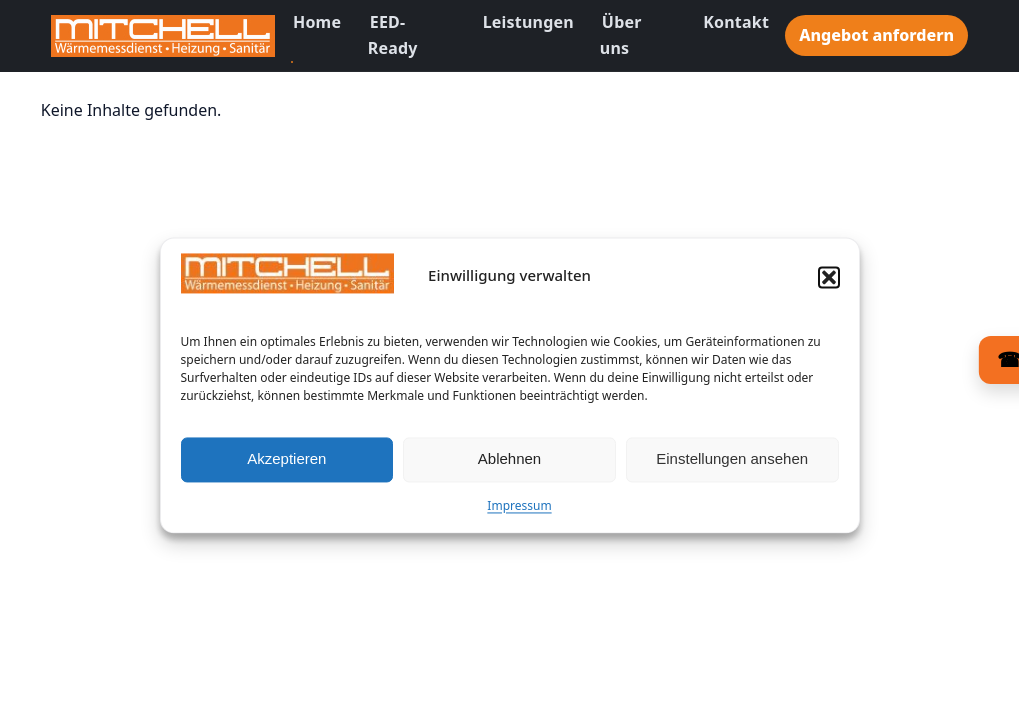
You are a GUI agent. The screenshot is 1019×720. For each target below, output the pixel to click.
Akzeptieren (286, 468)
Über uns (621, 35)
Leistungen (528, 22)
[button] (829, 286)
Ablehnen (509, 468)
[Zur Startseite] (163, 36)
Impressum (519, 514)
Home (317, 22)
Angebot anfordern (876, 35)
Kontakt (736, 22)
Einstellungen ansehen (732, 468)
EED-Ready (393, 35)
